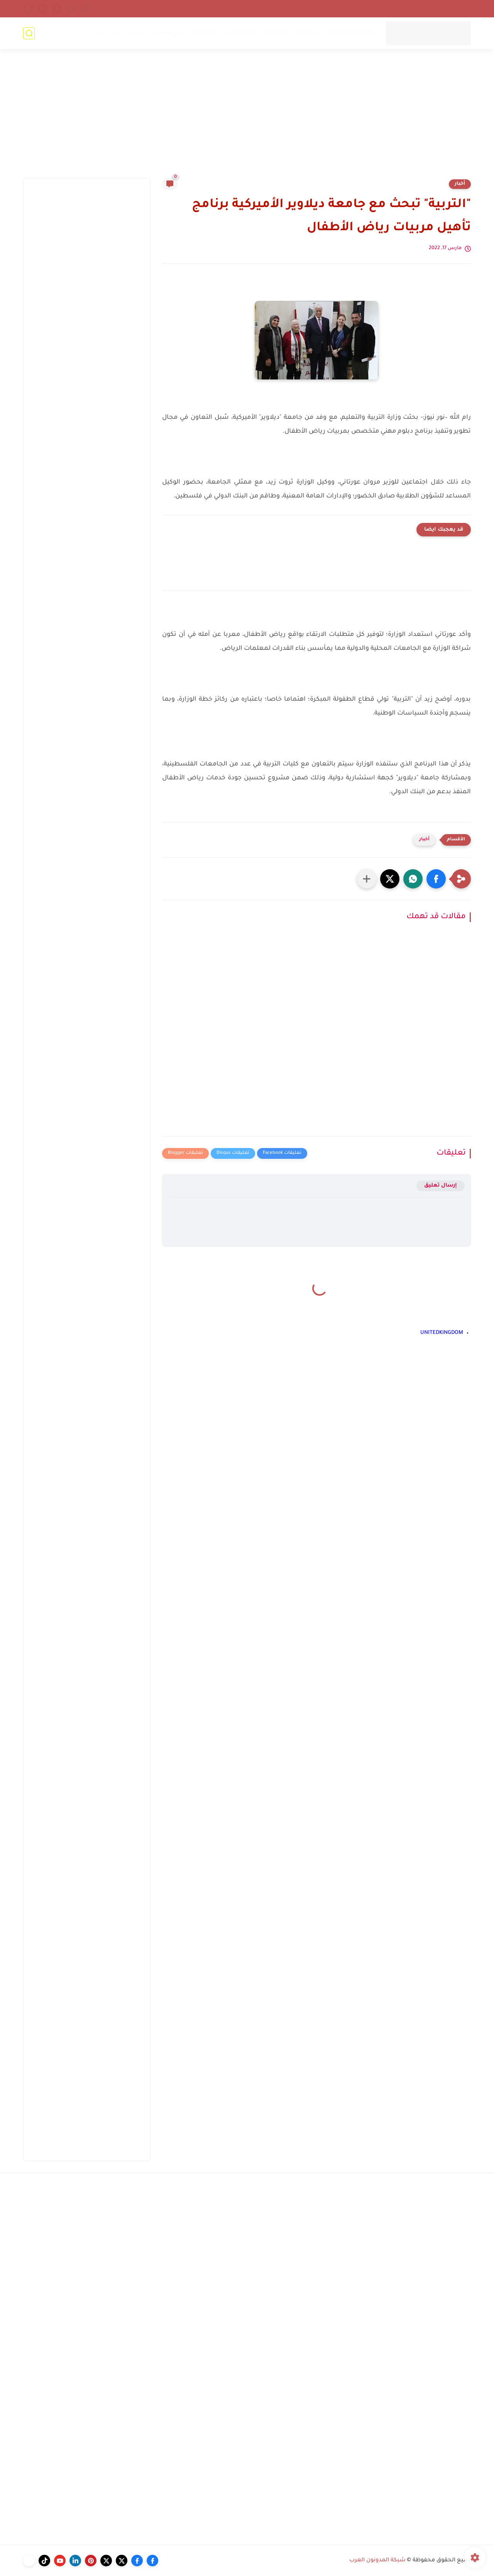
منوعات (138, 33)
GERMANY (204, 33)
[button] (436, 878)
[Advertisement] (247, 118)
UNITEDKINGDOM (347, 33)
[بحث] (29, 33)
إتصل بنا (458, 8)
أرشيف (431, 8)
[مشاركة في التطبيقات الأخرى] (366, 878)
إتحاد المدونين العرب (390, 8)
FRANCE (276, 33)
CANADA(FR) (241, 33)
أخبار (460, 184)
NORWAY (305, 33)
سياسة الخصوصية (336, 8)
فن (118, 33)
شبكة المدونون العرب (377, 2560)
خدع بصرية (169, 33)
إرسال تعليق (440, 1186)
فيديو (100, 33)
